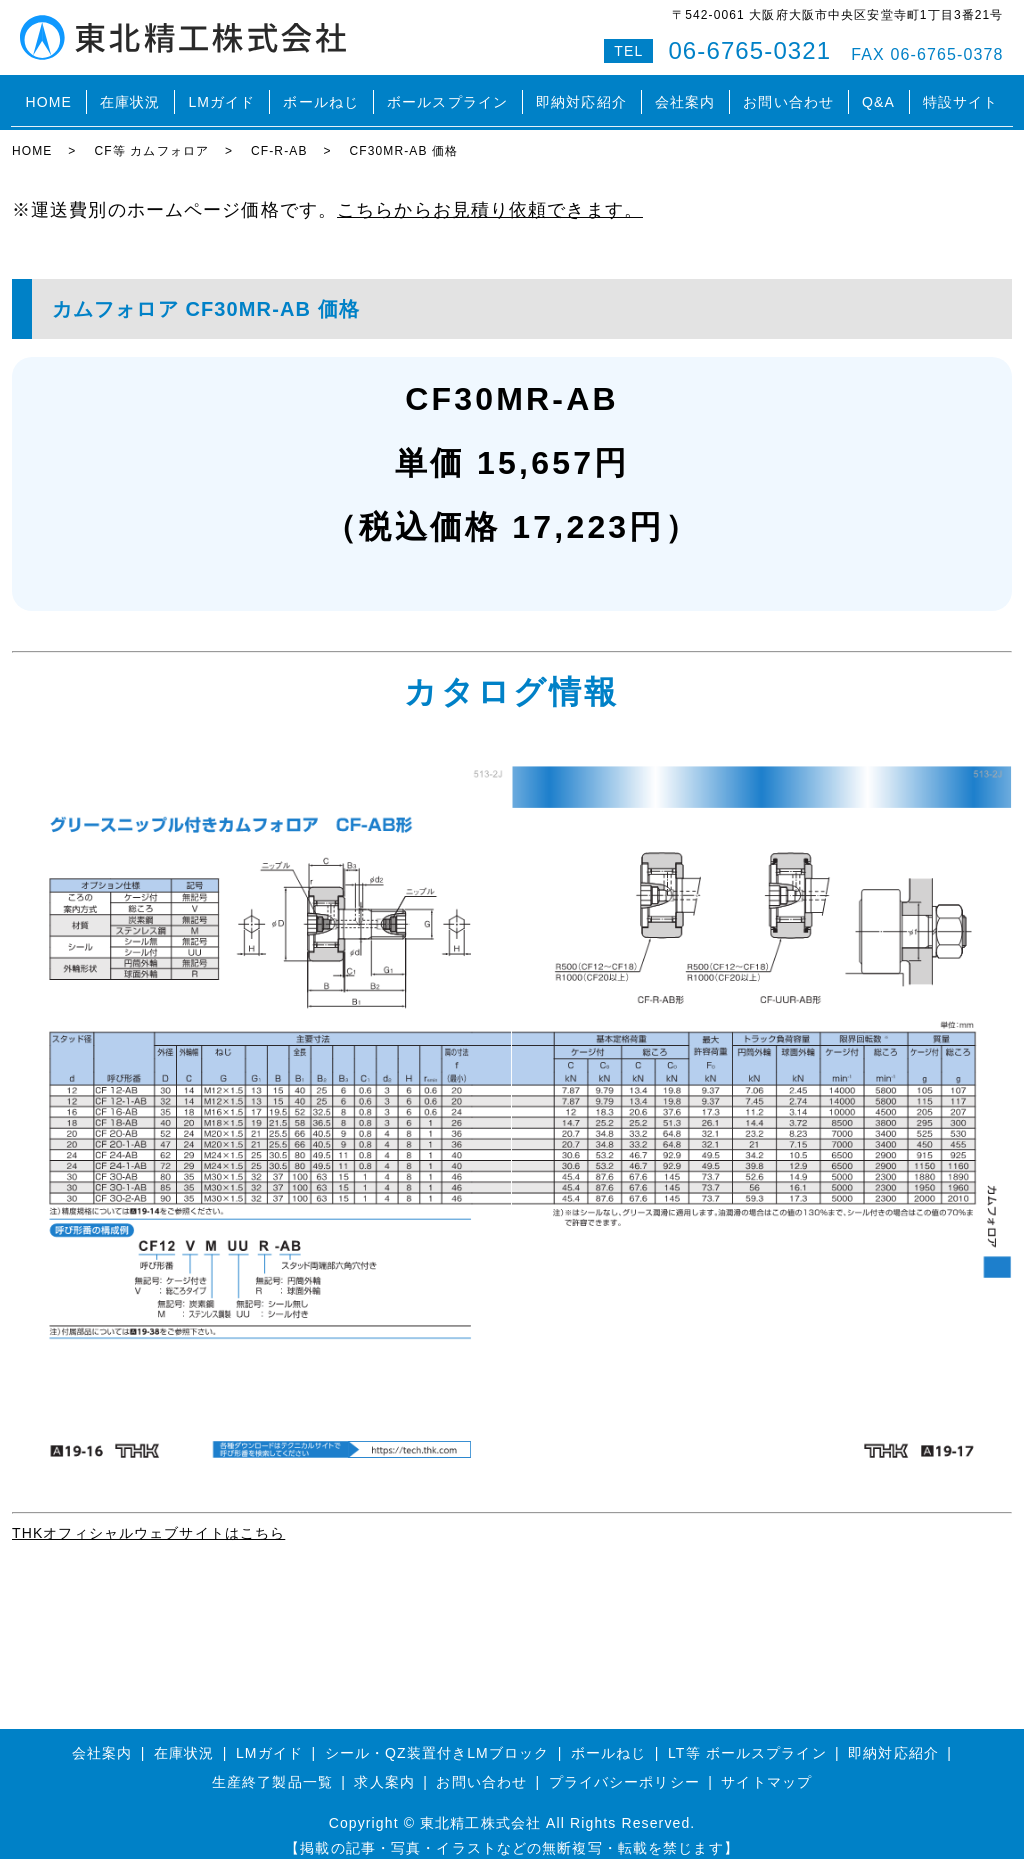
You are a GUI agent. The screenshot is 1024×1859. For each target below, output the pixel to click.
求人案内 (384, 1766)
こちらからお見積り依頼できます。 (490, 193)
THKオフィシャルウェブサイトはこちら (148, 1517)
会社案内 (685, 94)
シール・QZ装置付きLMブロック (437, 1736)
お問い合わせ (788, 94)
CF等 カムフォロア (151, 135)
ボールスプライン (447, 94)
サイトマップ (766, 1766)
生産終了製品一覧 (272, 1766)
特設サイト (961, 94)
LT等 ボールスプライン (747, 1736)
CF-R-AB (279, 135)
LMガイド (221, 94)
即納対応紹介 (581, 94)
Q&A (878, 94)
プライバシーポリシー (624, 1766)
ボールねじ (321, 94)
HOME (48, 94)
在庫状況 (130, 94)
